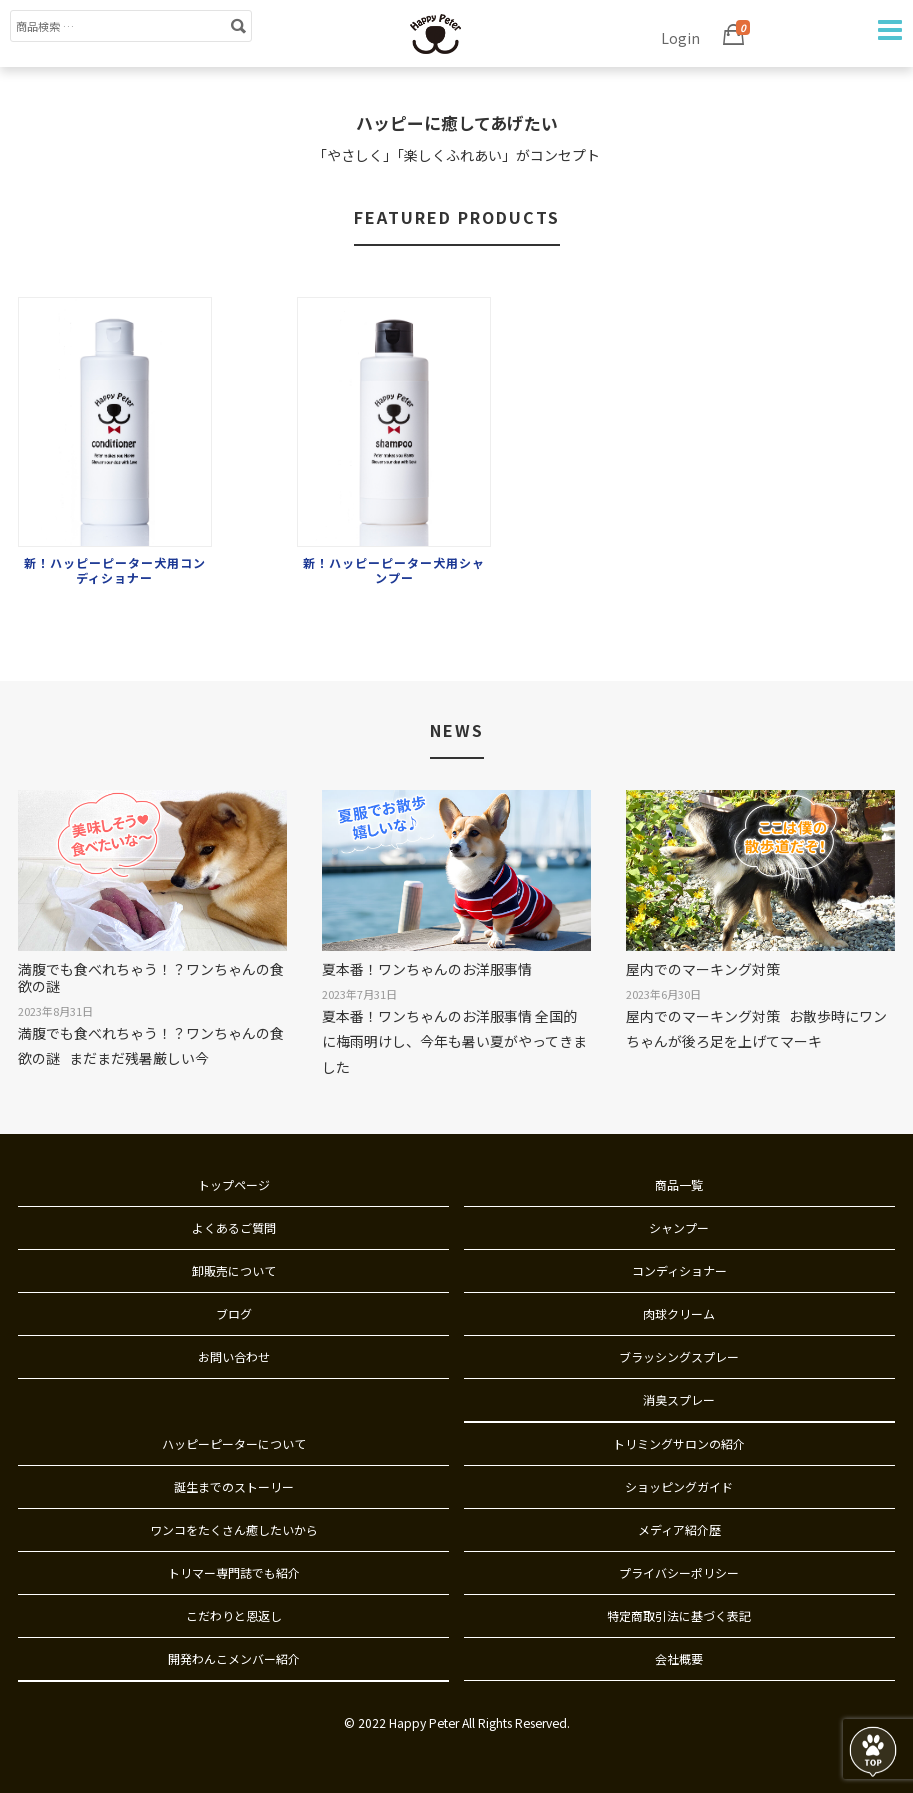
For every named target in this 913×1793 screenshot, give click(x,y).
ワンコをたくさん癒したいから (234, 1529)
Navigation (888, 30)
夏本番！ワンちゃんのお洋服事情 (427, 969)
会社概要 (679, 1658)
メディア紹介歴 (679, 1529)
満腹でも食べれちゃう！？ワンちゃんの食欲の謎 (151, 977)
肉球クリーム (679, 1313)
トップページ (234, 1184)
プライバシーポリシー (679, 1572)
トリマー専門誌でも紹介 (234, 1572)
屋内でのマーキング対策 (703, 969)
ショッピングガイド (679, 1486)
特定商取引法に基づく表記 (679, 1615)
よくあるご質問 (234, 1227)
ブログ (234, 1313)
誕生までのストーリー (234, 1486)
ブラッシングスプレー (679, 1356)
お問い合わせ (234, 1356)
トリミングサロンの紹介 (679, 1443)
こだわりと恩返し (234, 1615)
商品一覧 (679, 1184)
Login (680, 38)
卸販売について (234, 1270)
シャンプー (679, 1227)
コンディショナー (679, 1270)
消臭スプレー (679, 1399)
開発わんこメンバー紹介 (234, 1658)
